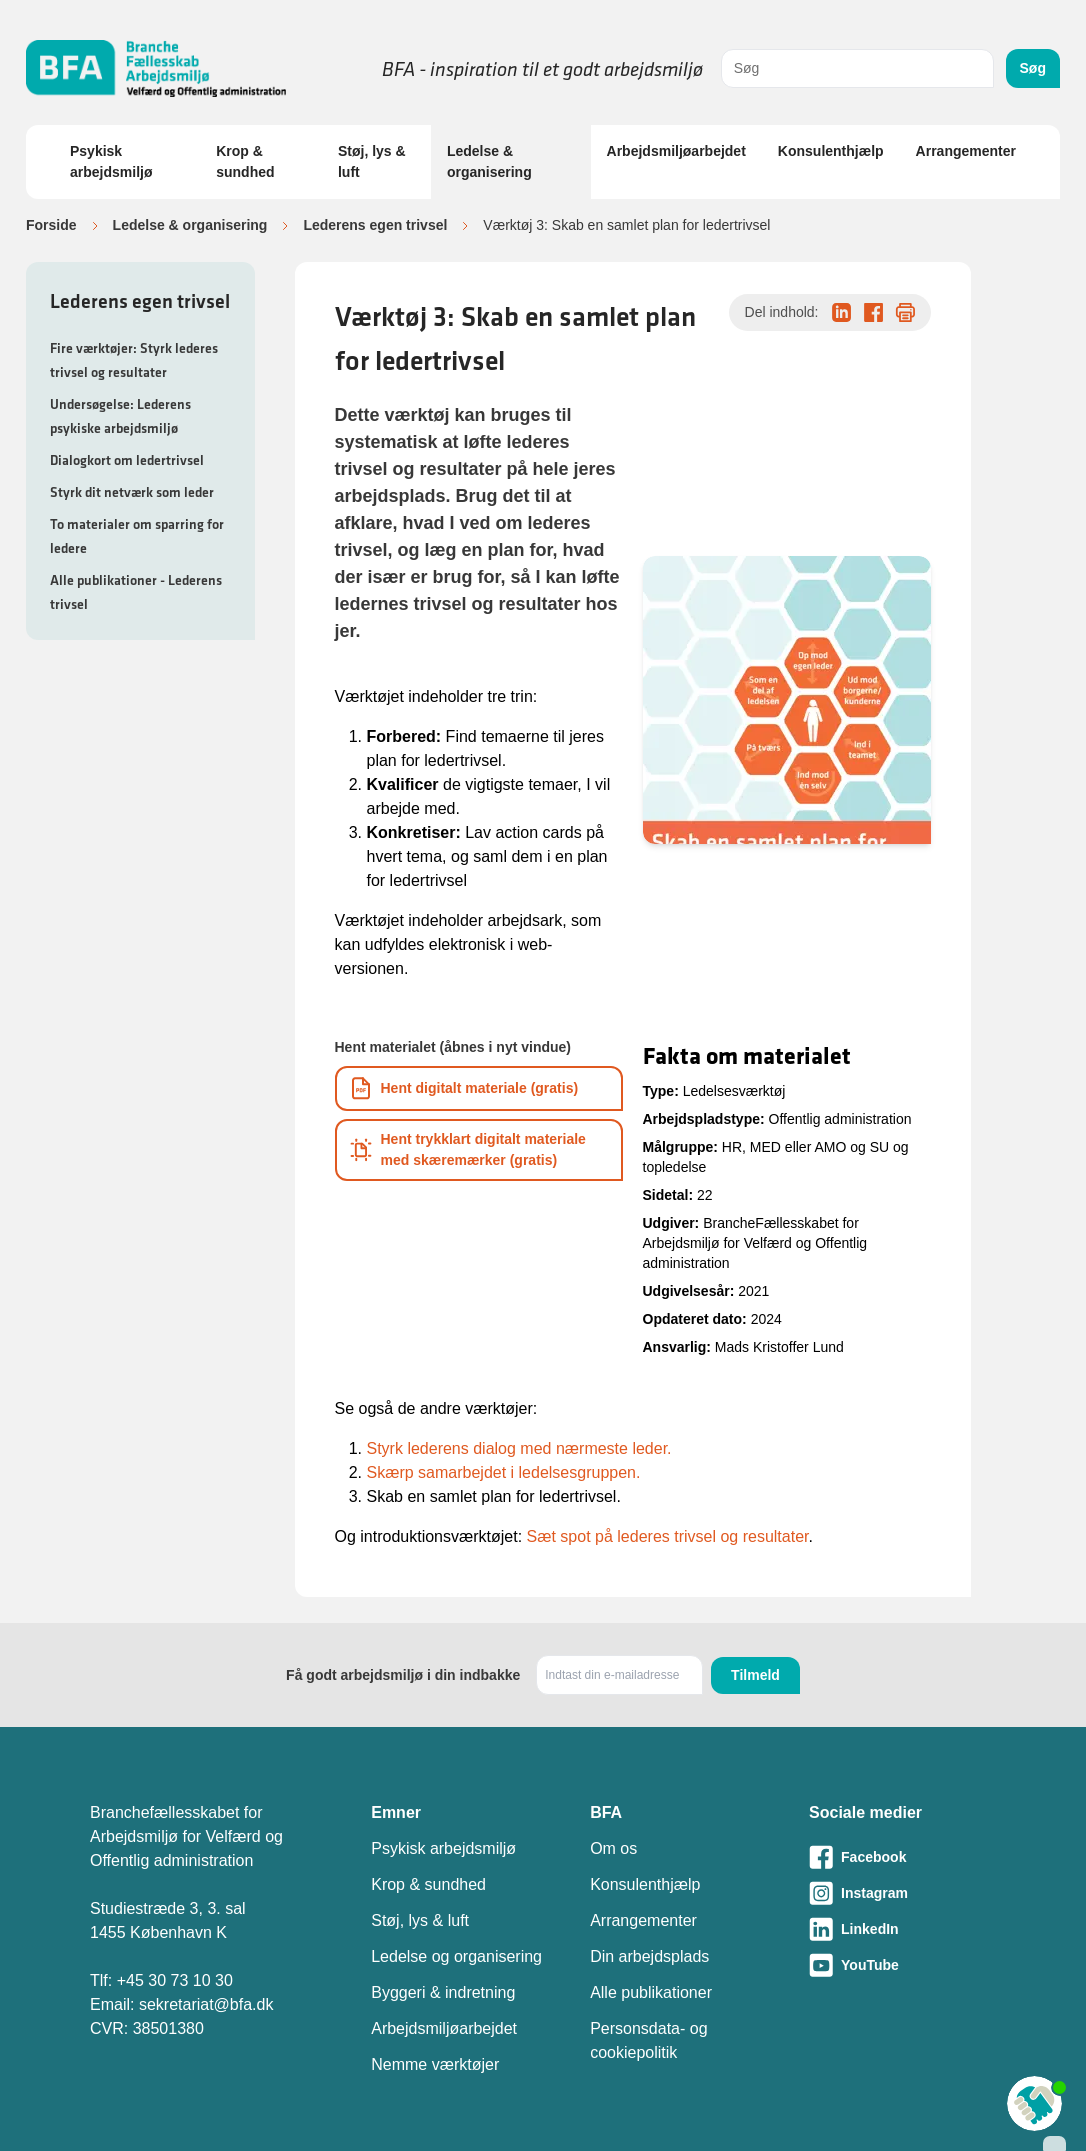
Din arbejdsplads (649, 1956)
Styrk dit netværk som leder (132, 492)
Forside (51, 225)
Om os (613, 1848)
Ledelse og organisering (456, 1956)
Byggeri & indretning (443, 1992)
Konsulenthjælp (831, 151)
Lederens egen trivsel (375, 225)
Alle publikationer (651, 1992)
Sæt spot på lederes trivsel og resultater (668, 1536)
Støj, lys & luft (372, 161)
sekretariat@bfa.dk (206, 2004)
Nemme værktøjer (435, 2064)
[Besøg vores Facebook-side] (902, 1857)
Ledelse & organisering (489, 161)
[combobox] (857, 68)
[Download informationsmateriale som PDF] (479, 1088)
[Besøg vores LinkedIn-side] (902, 1929)
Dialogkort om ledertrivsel (127, 460)
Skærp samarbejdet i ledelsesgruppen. (504, 1472)
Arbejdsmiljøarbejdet (676, 151)
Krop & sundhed (245, 161)
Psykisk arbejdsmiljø (111, 161)
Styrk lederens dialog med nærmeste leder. (519, 1448)
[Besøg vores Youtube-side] (902, 1965)
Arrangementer (966, 151)
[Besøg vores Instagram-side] (902, 1893)
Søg (1033, 68)
